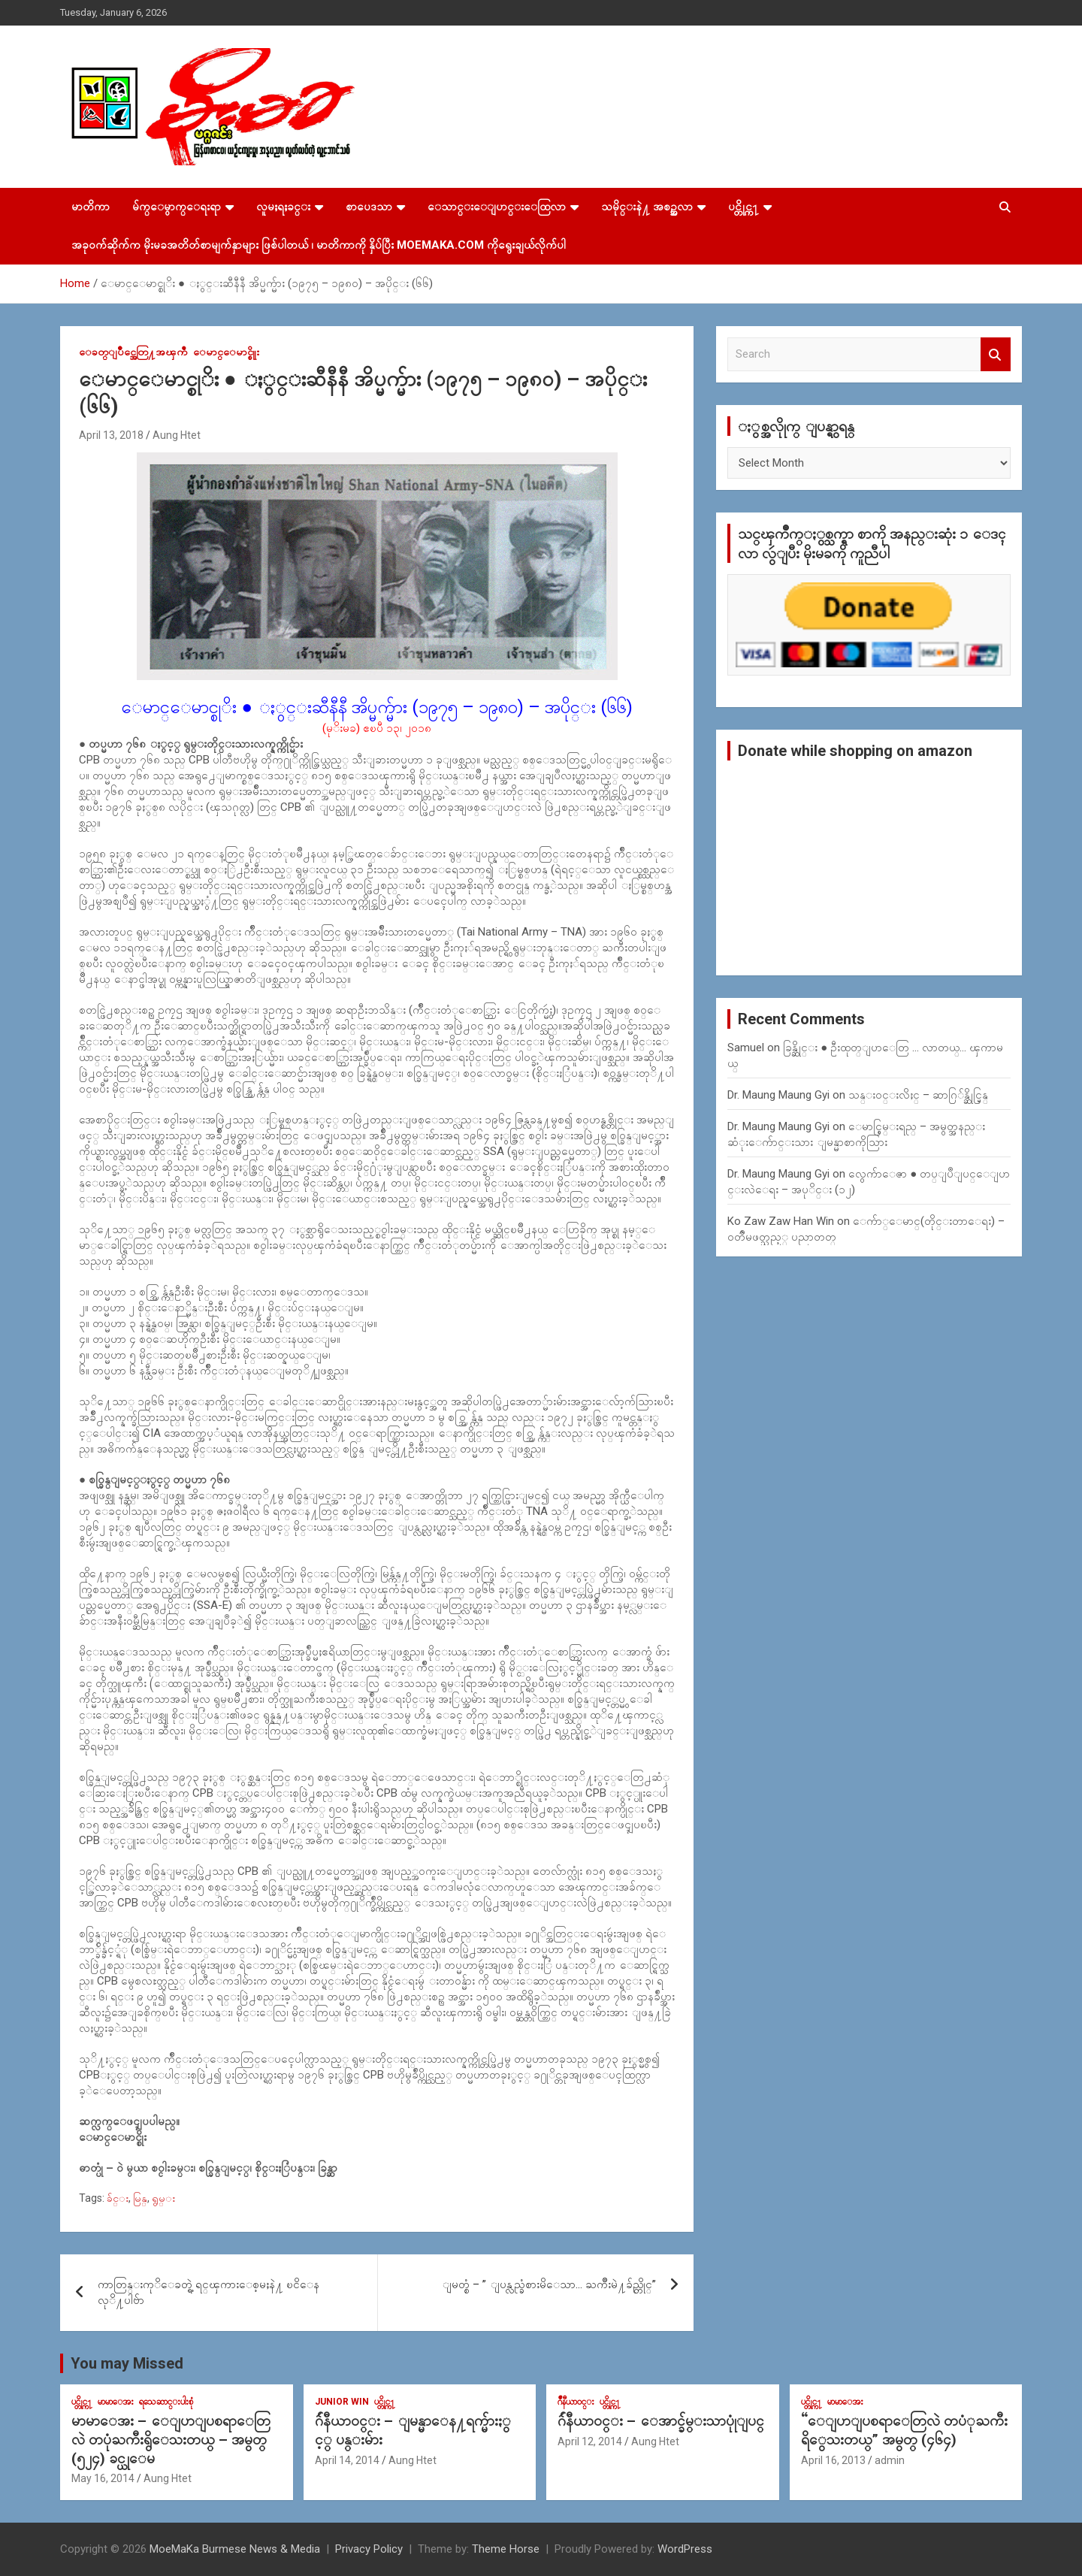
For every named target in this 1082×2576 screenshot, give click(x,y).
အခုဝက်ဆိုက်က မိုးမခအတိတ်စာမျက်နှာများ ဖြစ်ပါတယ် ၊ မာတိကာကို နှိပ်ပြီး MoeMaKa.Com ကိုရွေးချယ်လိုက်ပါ (318, 245)
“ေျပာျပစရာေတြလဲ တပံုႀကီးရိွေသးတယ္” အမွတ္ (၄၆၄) (904, 2430)
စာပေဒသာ (369, 206)
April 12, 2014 (590, 2441)
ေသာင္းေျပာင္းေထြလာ (497, 206)
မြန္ (140, 2198)
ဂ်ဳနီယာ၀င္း (576, 2401)
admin (890, 2460)
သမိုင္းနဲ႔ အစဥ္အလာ (647, 206)
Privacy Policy (369, 2549)
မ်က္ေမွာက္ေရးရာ (176, 206)
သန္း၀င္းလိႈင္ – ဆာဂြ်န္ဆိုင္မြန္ (918, 1095)
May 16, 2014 (102, 2478)
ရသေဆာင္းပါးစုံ (166, 2401)
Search (996, 354)
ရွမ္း (163, 2198)
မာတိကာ (90, 206)
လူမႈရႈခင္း (283, 206)
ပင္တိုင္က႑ (743, 206)
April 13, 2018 (111, 435)
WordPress (684, 2549)
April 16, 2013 (833, 2460)
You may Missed (127, 2363)
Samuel (745, 1047)
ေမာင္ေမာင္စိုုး (226, 352)
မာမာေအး (116, 2401)
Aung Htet (177, 435)
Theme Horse (505, 2549)
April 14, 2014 (347, 2460)
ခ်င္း (117, 2198)
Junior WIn (342, 2401)
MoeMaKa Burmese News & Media (235, 2549)
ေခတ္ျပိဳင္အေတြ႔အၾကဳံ (133, 352)
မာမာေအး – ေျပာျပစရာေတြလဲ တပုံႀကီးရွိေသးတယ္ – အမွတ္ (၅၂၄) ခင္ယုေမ (170, 2439)
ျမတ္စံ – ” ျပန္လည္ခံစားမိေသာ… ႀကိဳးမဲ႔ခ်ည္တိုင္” (549, 2284)
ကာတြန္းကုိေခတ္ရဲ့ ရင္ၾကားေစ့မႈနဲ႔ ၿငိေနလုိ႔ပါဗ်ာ (208, 2292)
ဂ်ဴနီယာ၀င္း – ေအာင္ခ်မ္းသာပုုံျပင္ (661, 2420)
